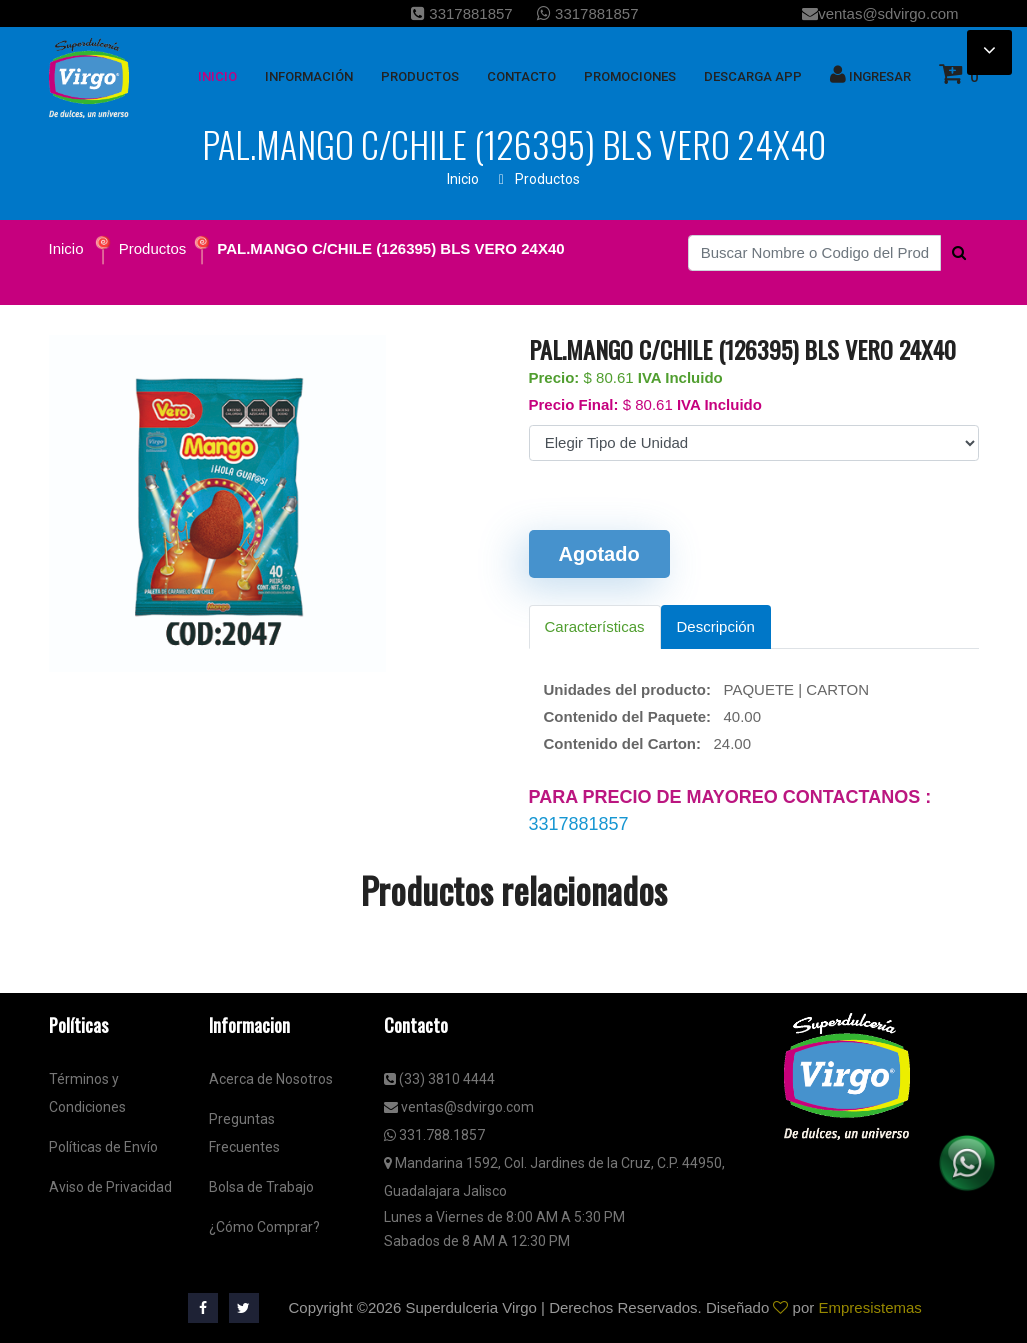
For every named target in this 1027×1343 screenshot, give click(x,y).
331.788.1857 (434, 1135)
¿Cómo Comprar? (264, 1227)
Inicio (463, 179)
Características (595, 626)
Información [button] (309, 76)
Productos (547, 179)
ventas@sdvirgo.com (880, 13)
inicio (217, 76)
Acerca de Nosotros (271, 1079)
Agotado (599, 554)
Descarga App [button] (753, 76)
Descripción (716, 626)
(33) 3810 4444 (439, 1079)
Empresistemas (869, 1307)
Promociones (630, 76)
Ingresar (870, 74)
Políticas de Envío (103, 1147)
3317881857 (462, 13)
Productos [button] (420, 76)
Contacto (521, 76)
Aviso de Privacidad (110, 1187)
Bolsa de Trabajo (261, 1187)
